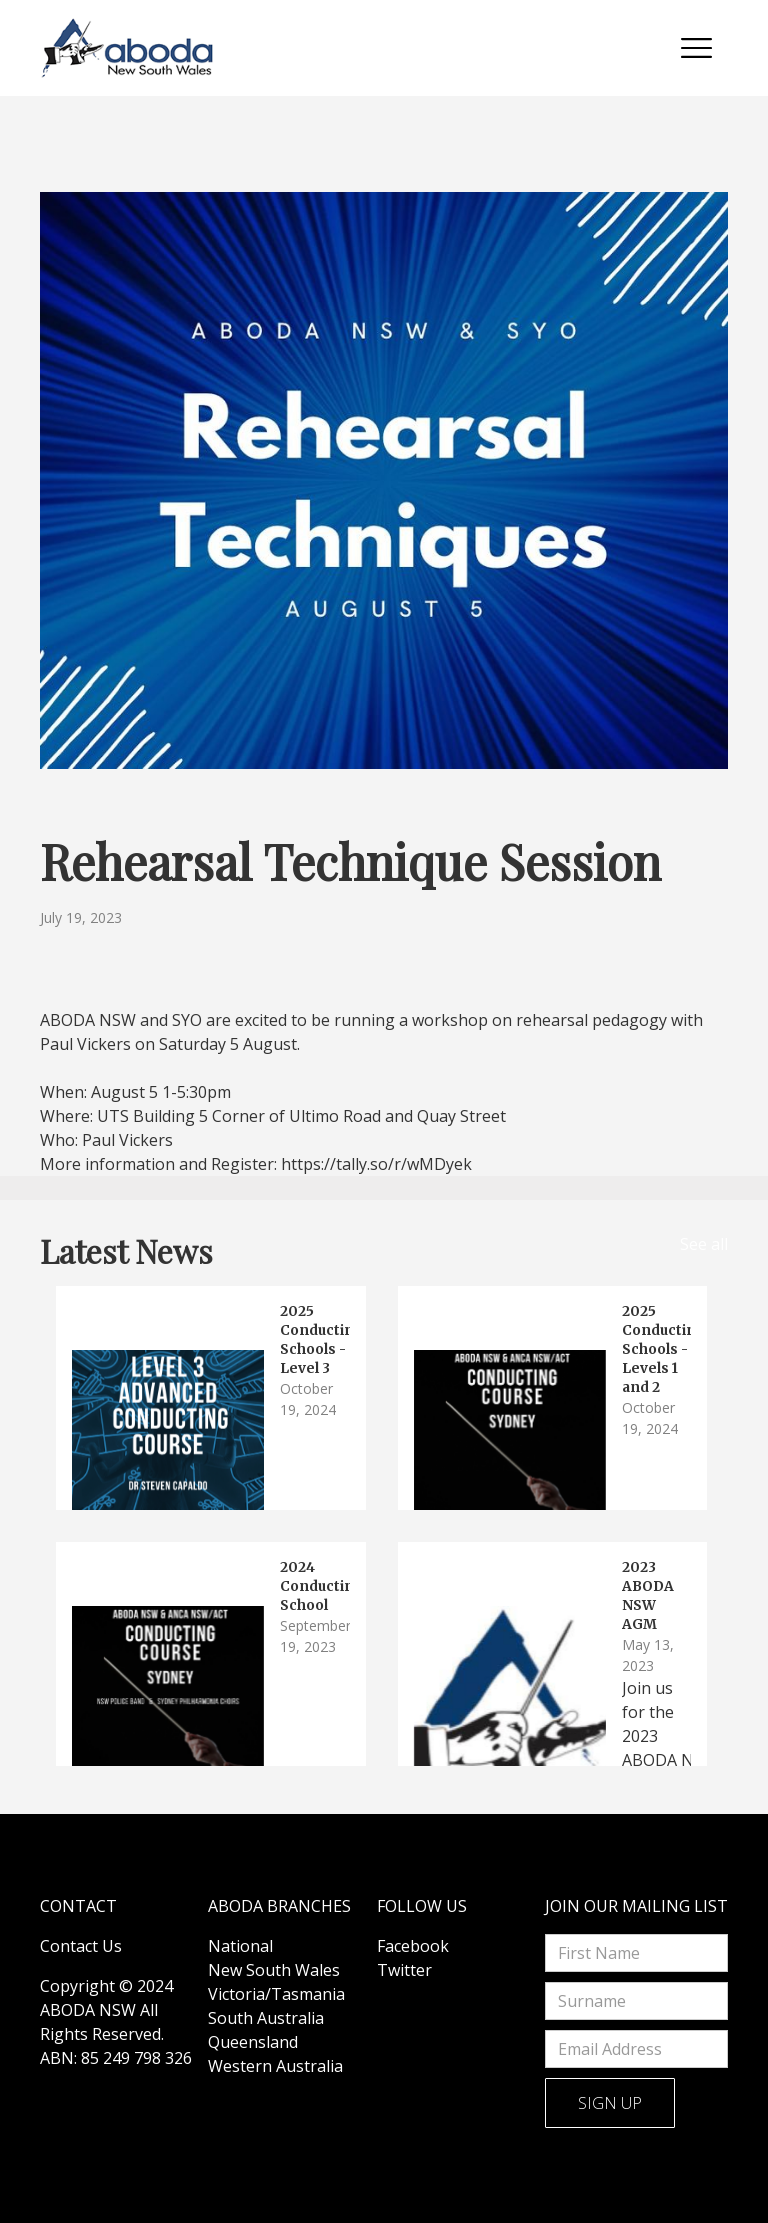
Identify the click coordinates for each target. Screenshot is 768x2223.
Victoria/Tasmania (276, 1994)
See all (704, 1244)
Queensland (253, 2042)
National (240, 1946)
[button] (696, 48)
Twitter (404, 1970)
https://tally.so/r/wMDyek (376, 1164)
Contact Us (81, 1946)
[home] (128, 48)
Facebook (413, 1946)
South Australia (266, 2018)
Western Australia (275, 2066)
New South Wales (274, 1970)
